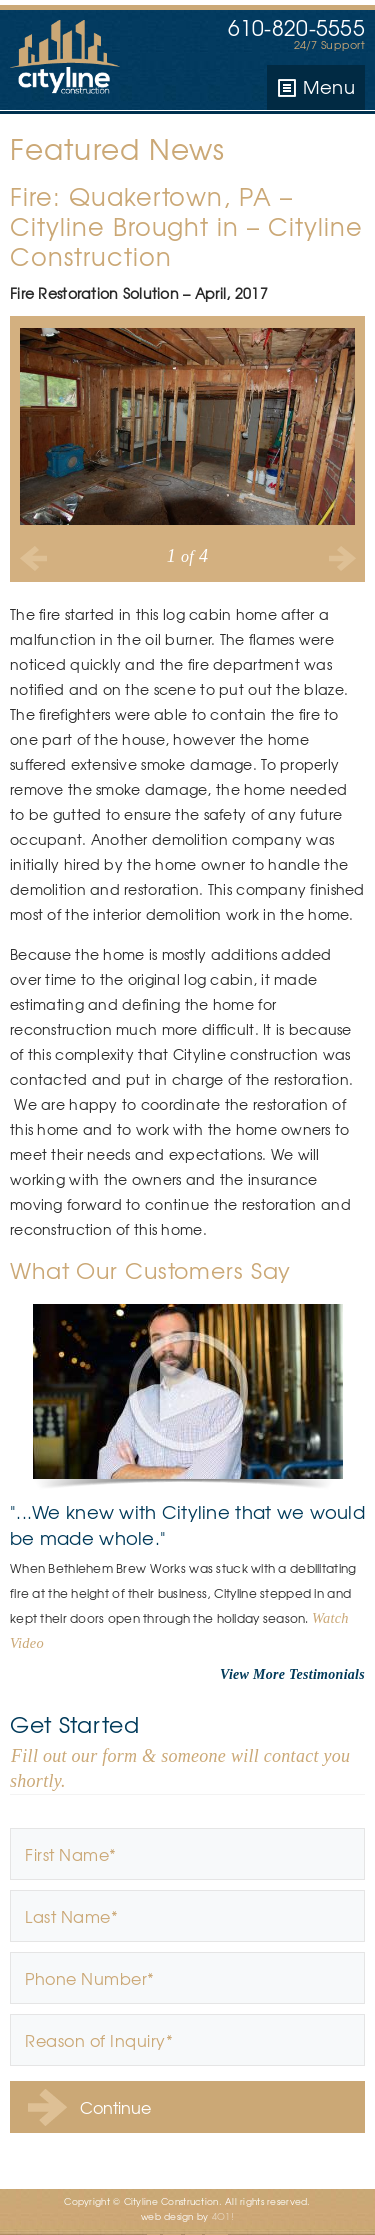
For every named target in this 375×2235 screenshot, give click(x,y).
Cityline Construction (70, 60)
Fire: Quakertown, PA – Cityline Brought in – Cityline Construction (186, 226)
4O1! (223, 2216)
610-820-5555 (296, 27)
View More (252, 1674)
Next (341, 558)
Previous (34, 558)
